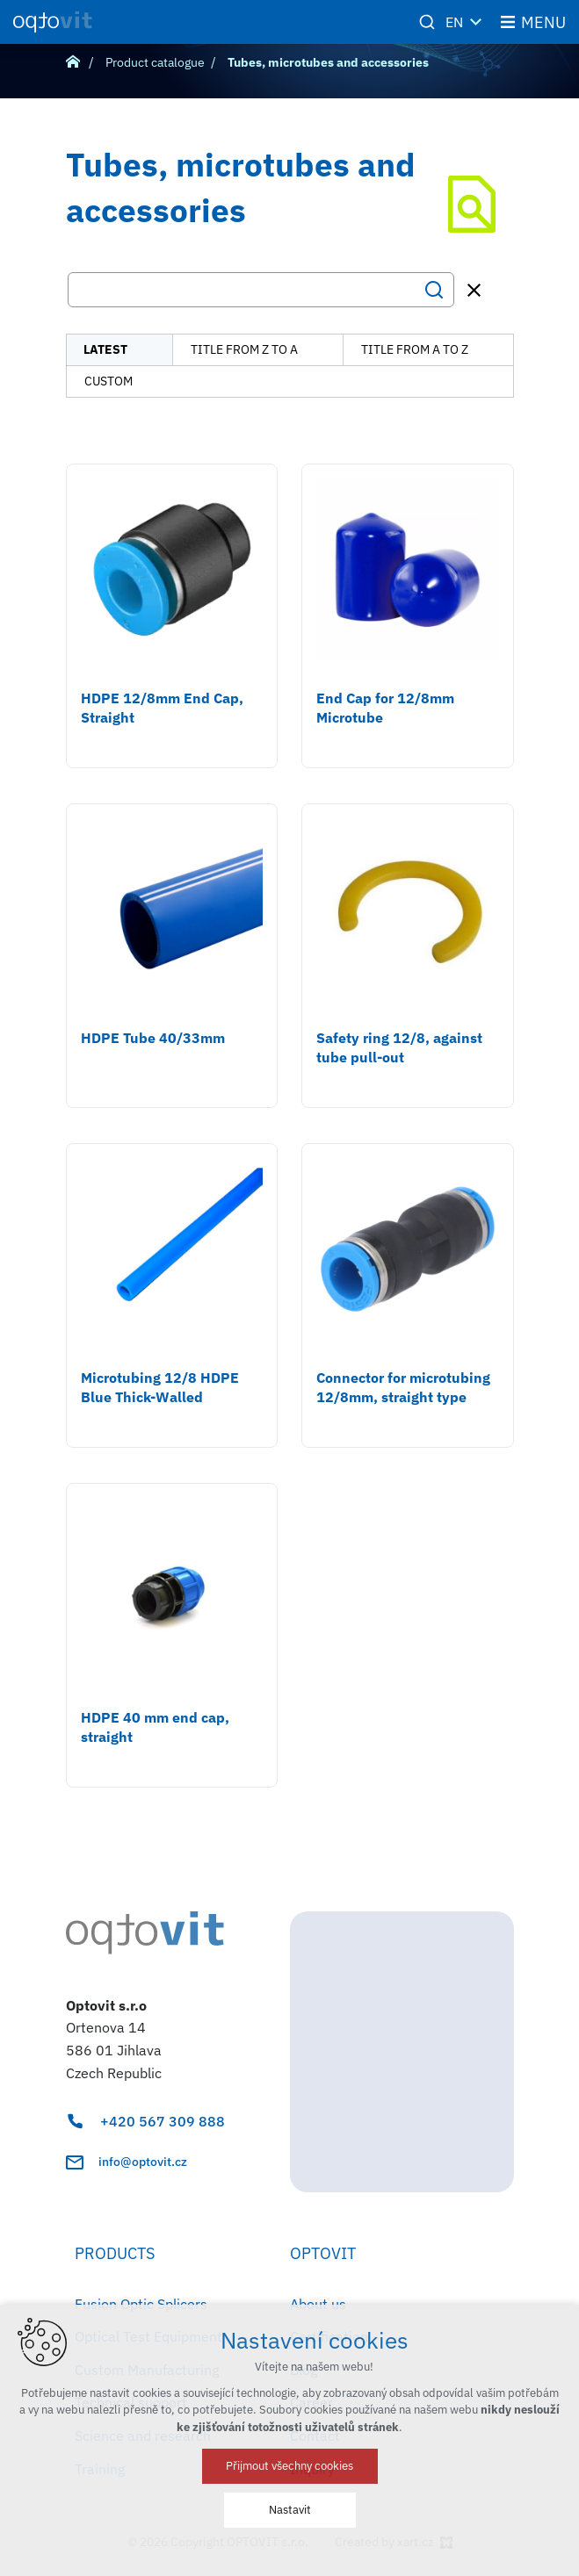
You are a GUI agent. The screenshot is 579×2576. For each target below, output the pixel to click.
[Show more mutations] (476, 21)
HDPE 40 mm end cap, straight (155, 1727)
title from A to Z (414, 349)
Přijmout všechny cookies (289, 2465)
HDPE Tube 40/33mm (153, 1038)
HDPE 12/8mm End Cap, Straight (162, 707)
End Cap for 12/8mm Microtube (385, 707)
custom (108, 381)
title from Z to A (244, 349)
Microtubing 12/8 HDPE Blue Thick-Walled (160, 1387)
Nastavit (290, 2509)
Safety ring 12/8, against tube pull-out (399, 1047)
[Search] (434, 289)
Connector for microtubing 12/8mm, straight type (403, 1387)
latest (105, 349)
